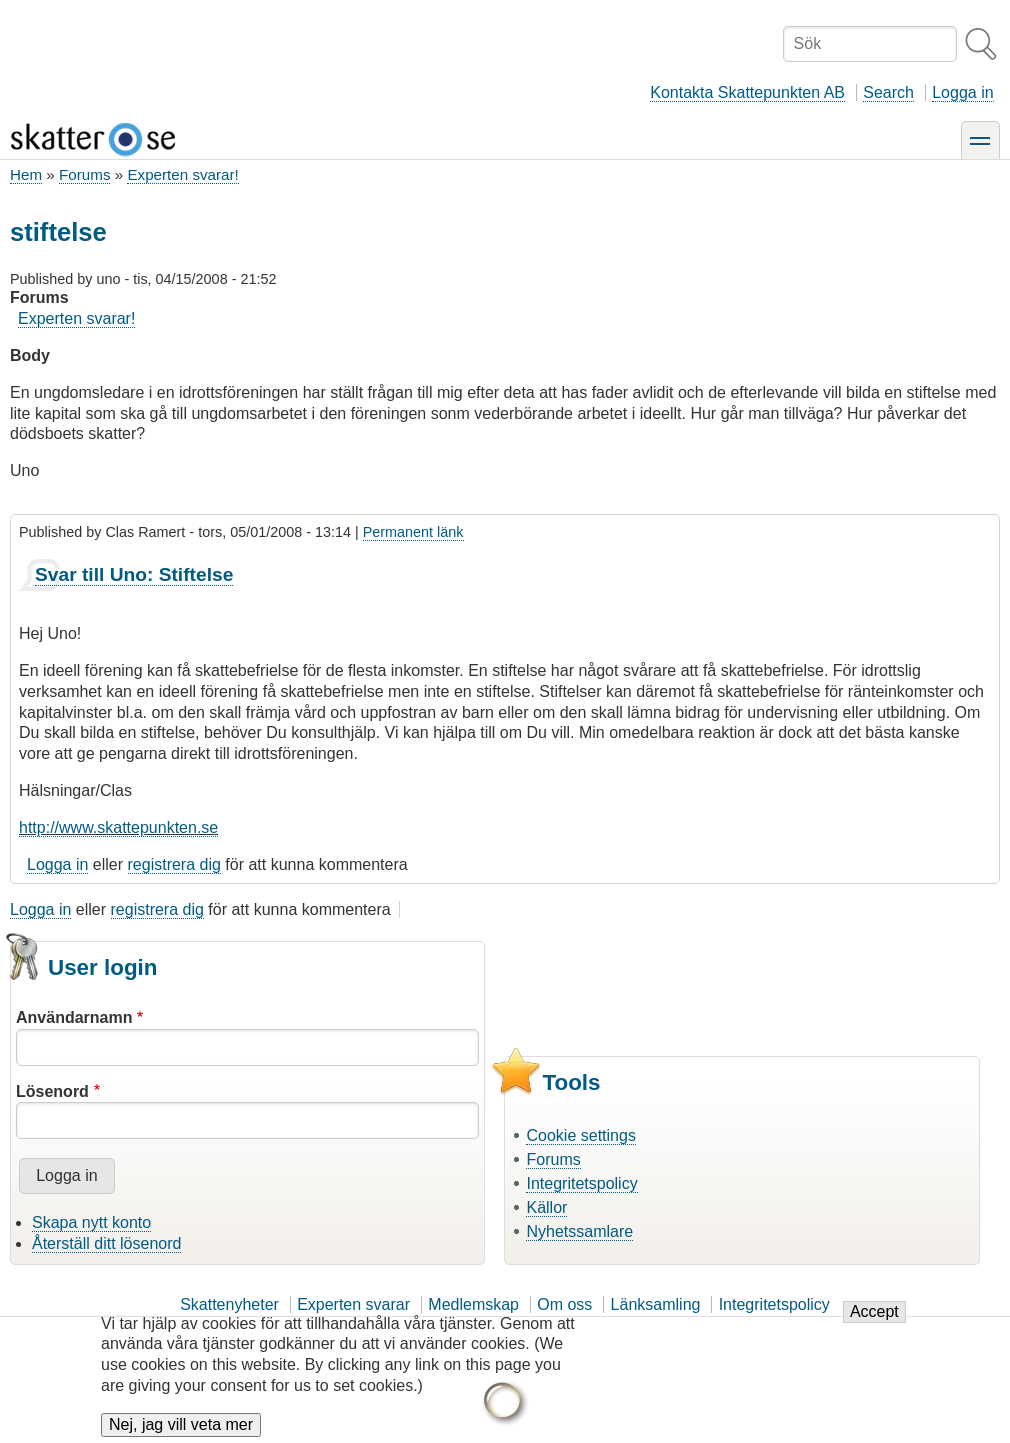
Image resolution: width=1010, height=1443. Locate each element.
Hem (26, 174)
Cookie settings (580, 1135)
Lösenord (52, 1091)
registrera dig (174, 864)
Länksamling (656, 1304)
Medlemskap (473, 1304)
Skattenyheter (229, 1304)
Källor (546, 1207)
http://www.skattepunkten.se (118, 827)
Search (888, 92)
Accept (874, 1325)
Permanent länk (413, 532)
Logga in (962, 92)
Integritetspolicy (581, 1183)
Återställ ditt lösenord (106, 1243)
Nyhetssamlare (579, 1231)
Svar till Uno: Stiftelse (134, 574)
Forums (84, 174)
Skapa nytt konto (91, 1222)
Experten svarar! (182, 174)
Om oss (564, 1304)
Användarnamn (74, 1017)
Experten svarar (353, 1304)
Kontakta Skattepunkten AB (747, 92)
